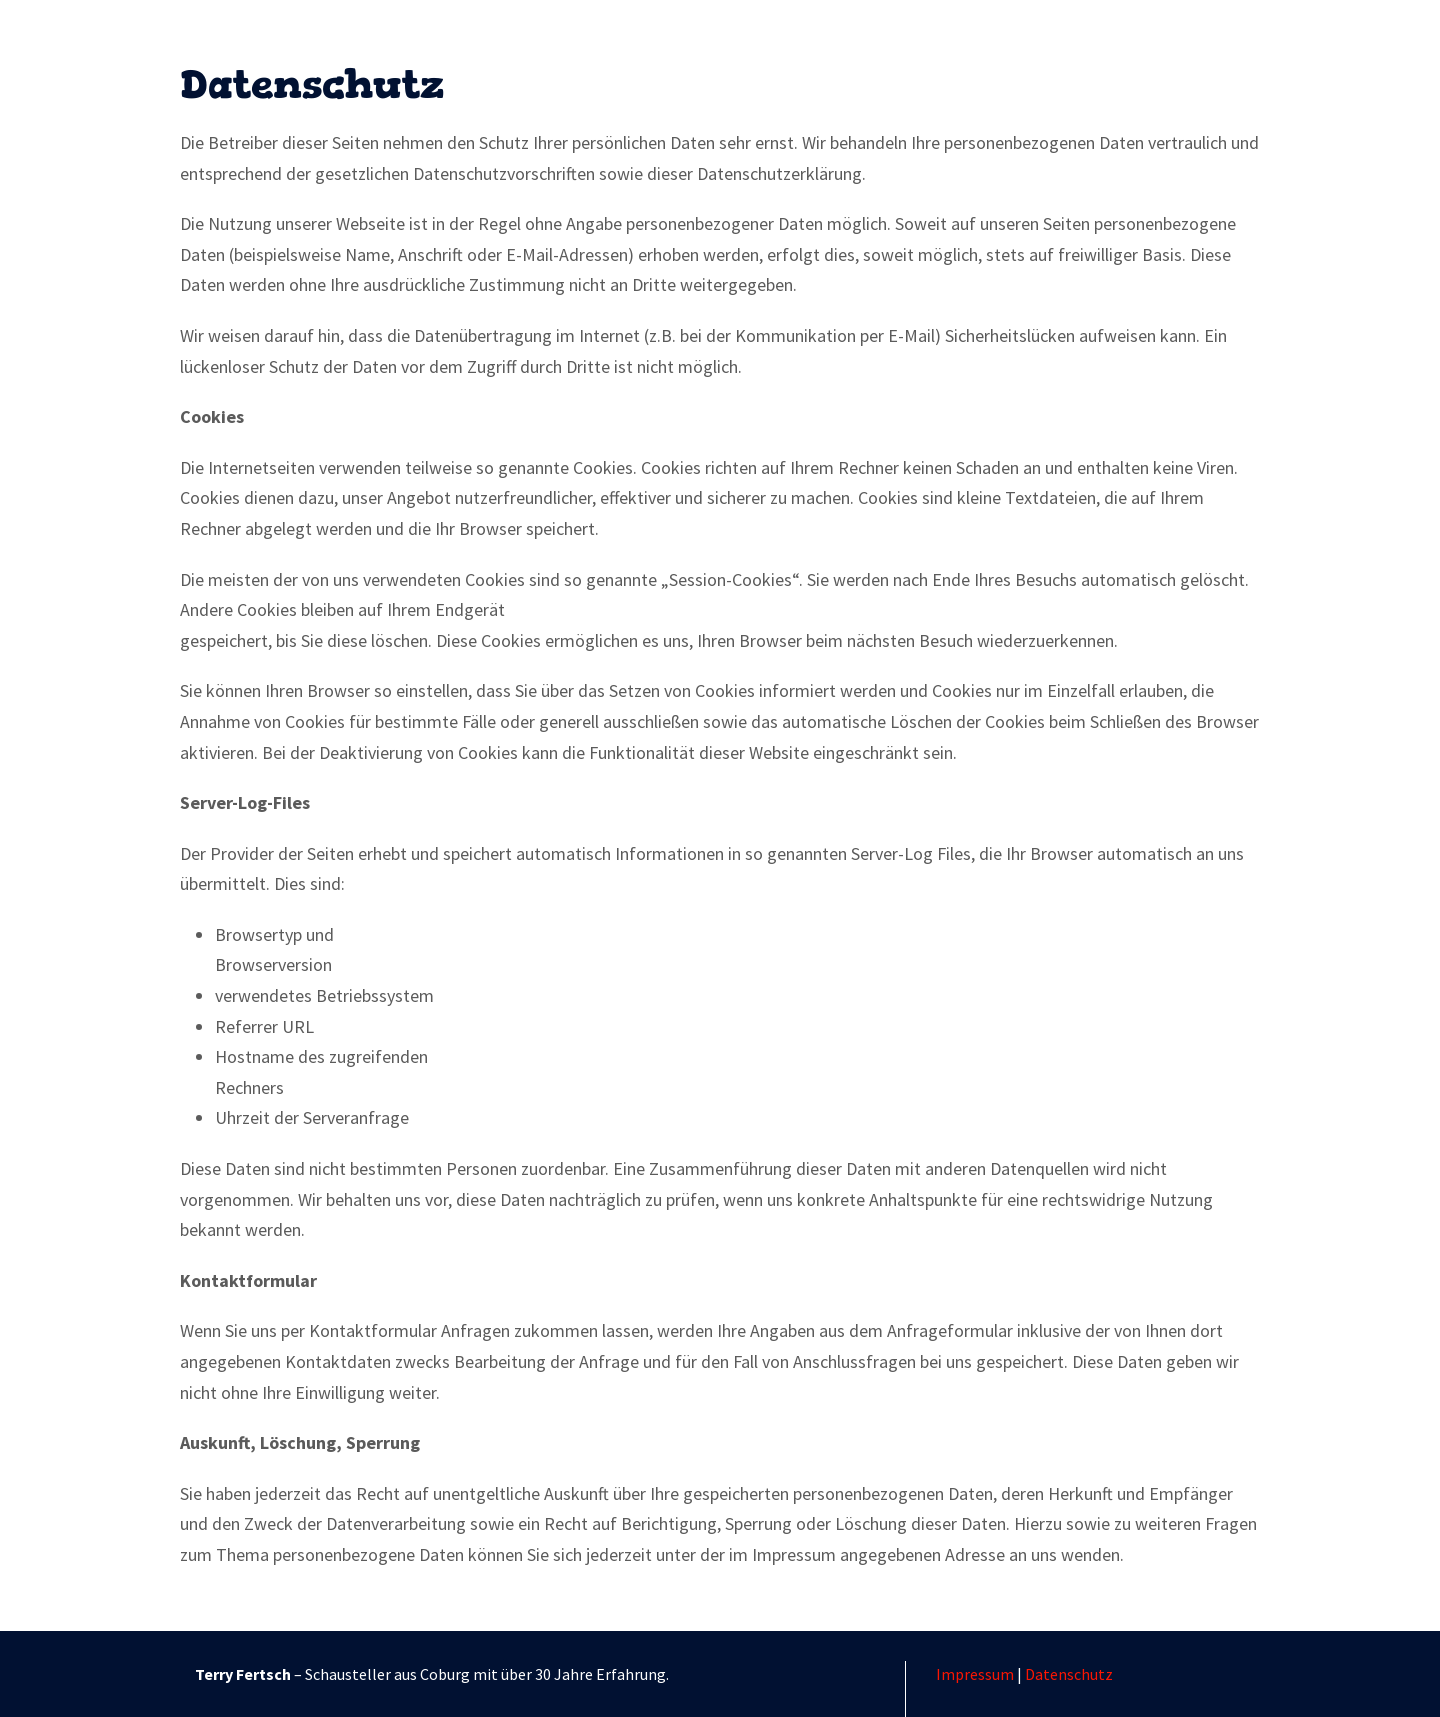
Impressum (975, 1674)
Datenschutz (1069, 1674)
